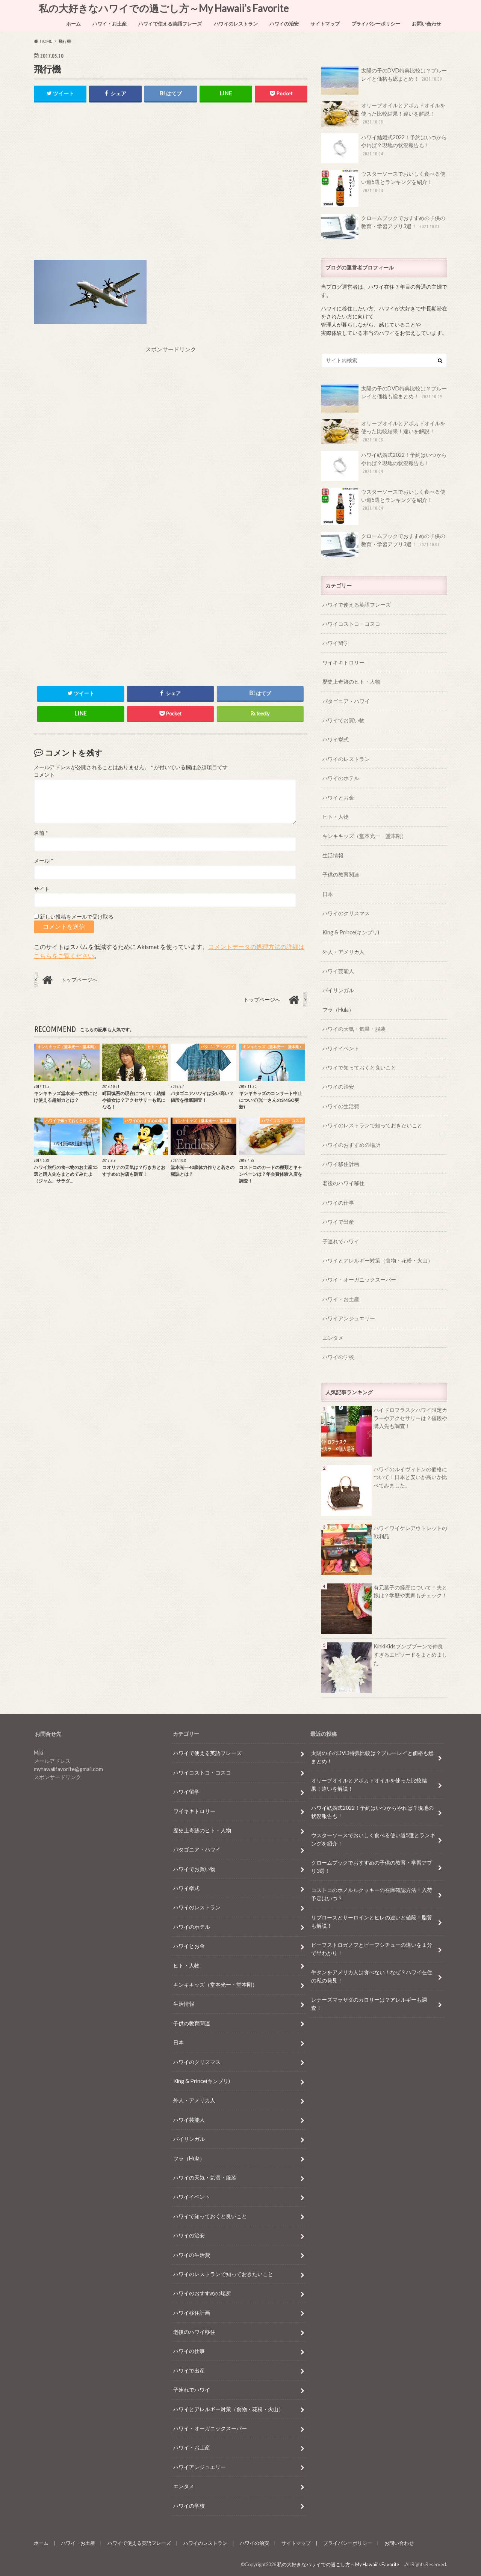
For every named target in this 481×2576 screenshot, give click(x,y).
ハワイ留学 (335, 643)
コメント (44, 775)
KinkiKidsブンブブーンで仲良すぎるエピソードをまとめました (410, 1654)
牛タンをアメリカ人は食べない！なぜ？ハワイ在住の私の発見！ (371, 1976)
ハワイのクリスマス (346, 913)
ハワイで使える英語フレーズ (170, 24)
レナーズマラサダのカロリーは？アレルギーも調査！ (369, 2004)
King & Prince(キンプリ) (350, 932)
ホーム (73, 24)
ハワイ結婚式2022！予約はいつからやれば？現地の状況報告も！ (384, 148)
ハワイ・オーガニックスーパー (359, 1279)
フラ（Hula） (338, 1009)
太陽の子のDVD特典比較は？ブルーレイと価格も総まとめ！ (384, 80)
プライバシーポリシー (375, 24)
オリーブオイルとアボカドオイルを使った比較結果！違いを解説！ (383, 114)
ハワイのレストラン (236, 24)
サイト (42, 889)
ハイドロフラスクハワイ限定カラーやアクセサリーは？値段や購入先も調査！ (410, 1418)
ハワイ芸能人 (338, 971)
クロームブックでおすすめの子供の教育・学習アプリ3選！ (383, 226)
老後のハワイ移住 (343, 1183)
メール (43, 861)
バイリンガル (338, 990)
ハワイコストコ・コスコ (351, 624)
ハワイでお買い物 (343, 720)
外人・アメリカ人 (343, 952)
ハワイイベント (340, 1048)
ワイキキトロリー (343, 662)
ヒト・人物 (335, 816)
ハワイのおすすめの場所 (351, 1145)
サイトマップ (325, 24)
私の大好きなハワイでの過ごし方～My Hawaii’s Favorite (166, 8)
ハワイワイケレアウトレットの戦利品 (410, 1532)
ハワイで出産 (338, 1222)
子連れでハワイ (340, 1241)
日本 (327, 894)
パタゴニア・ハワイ (346, 701)
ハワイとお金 (338, 797)
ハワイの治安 (284, 24)
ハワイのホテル (340, 778)
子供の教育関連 (340, 874)
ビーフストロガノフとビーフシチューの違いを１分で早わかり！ (371, 1949)
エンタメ (332, 1338)
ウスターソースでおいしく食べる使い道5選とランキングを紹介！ (383, 188)
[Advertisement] (170, 187)
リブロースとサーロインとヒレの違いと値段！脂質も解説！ (371, 1922)
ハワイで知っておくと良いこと (359, 1067)
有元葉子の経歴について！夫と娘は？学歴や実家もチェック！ (410, 1591)
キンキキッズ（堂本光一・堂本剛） (364, 836)
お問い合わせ (426, 24)
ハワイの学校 (338, 1357)
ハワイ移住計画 (340, 1164)
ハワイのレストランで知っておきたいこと (372, 1125)
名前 (41, 833)
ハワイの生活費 (340, 1106)
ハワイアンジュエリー (348, 1318)
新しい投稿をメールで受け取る (76, 917)
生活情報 (332, 855)
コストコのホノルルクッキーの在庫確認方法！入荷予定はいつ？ (371, 1894)
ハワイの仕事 (338, 1202)
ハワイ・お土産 (109, 24)
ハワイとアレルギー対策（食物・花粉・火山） (377, 1260)
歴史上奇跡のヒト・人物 (351, 681)
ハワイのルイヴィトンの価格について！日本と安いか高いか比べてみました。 (410, 1477)
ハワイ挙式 (335, 739)
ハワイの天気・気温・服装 (354, 1029)
